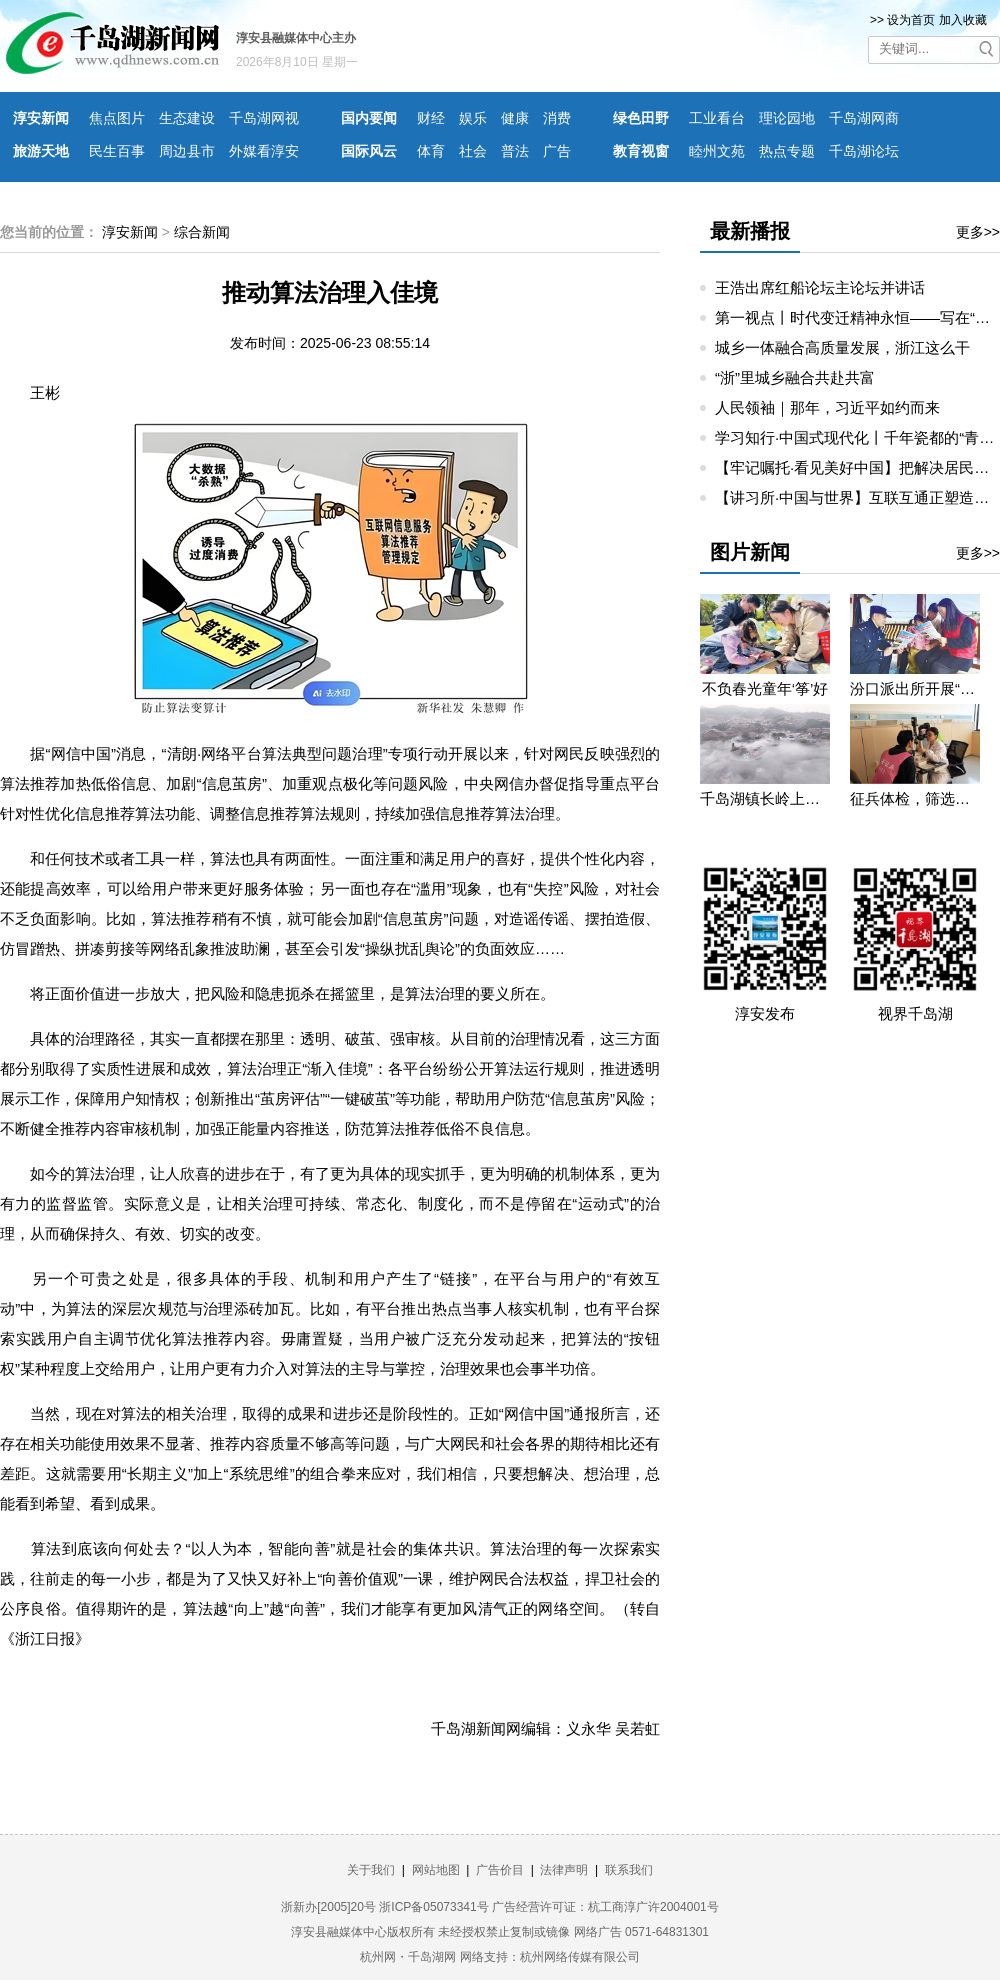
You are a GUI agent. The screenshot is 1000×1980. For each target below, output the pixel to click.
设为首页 (911, 20)
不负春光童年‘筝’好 (765, 688)
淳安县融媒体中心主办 (296, 38)
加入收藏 (963, 20)
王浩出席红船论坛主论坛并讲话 (820, 287)
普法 (515, 151)
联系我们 (629, 1870)
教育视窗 (641, 151)
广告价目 (500, 1870)
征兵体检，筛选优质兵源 (915, 798)
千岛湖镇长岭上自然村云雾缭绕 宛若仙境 (765, 798)
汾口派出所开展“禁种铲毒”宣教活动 (915, 688)
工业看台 (717, 118)
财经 (431, 118)
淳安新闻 (41, 118)
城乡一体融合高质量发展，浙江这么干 (842, 347)
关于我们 (371, 1870)
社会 (473, 151)
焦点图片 (117, 118)
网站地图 (436, 1870)
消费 (557, 118)
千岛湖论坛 (864, 151)
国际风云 (369, 151)
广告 (557, 151)
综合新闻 (202, 232)
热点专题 (787, 151)
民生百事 (117, 151)
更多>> (978, 232)
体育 (431, 151)
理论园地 (787, 118)
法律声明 (564, 1870)
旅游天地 (41, 151)
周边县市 (187, 151)
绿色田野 (641, 118)
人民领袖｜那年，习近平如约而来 (827, 407)
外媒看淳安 (264, 151)
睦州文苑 (717, 151)
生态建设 (187, 118)
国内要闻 (369, 118)
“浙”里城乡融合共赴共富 (795, 377)
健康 (515, 118)
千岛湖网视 (264, 118)
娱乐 (473, 118)
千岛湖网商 (864, 118)
